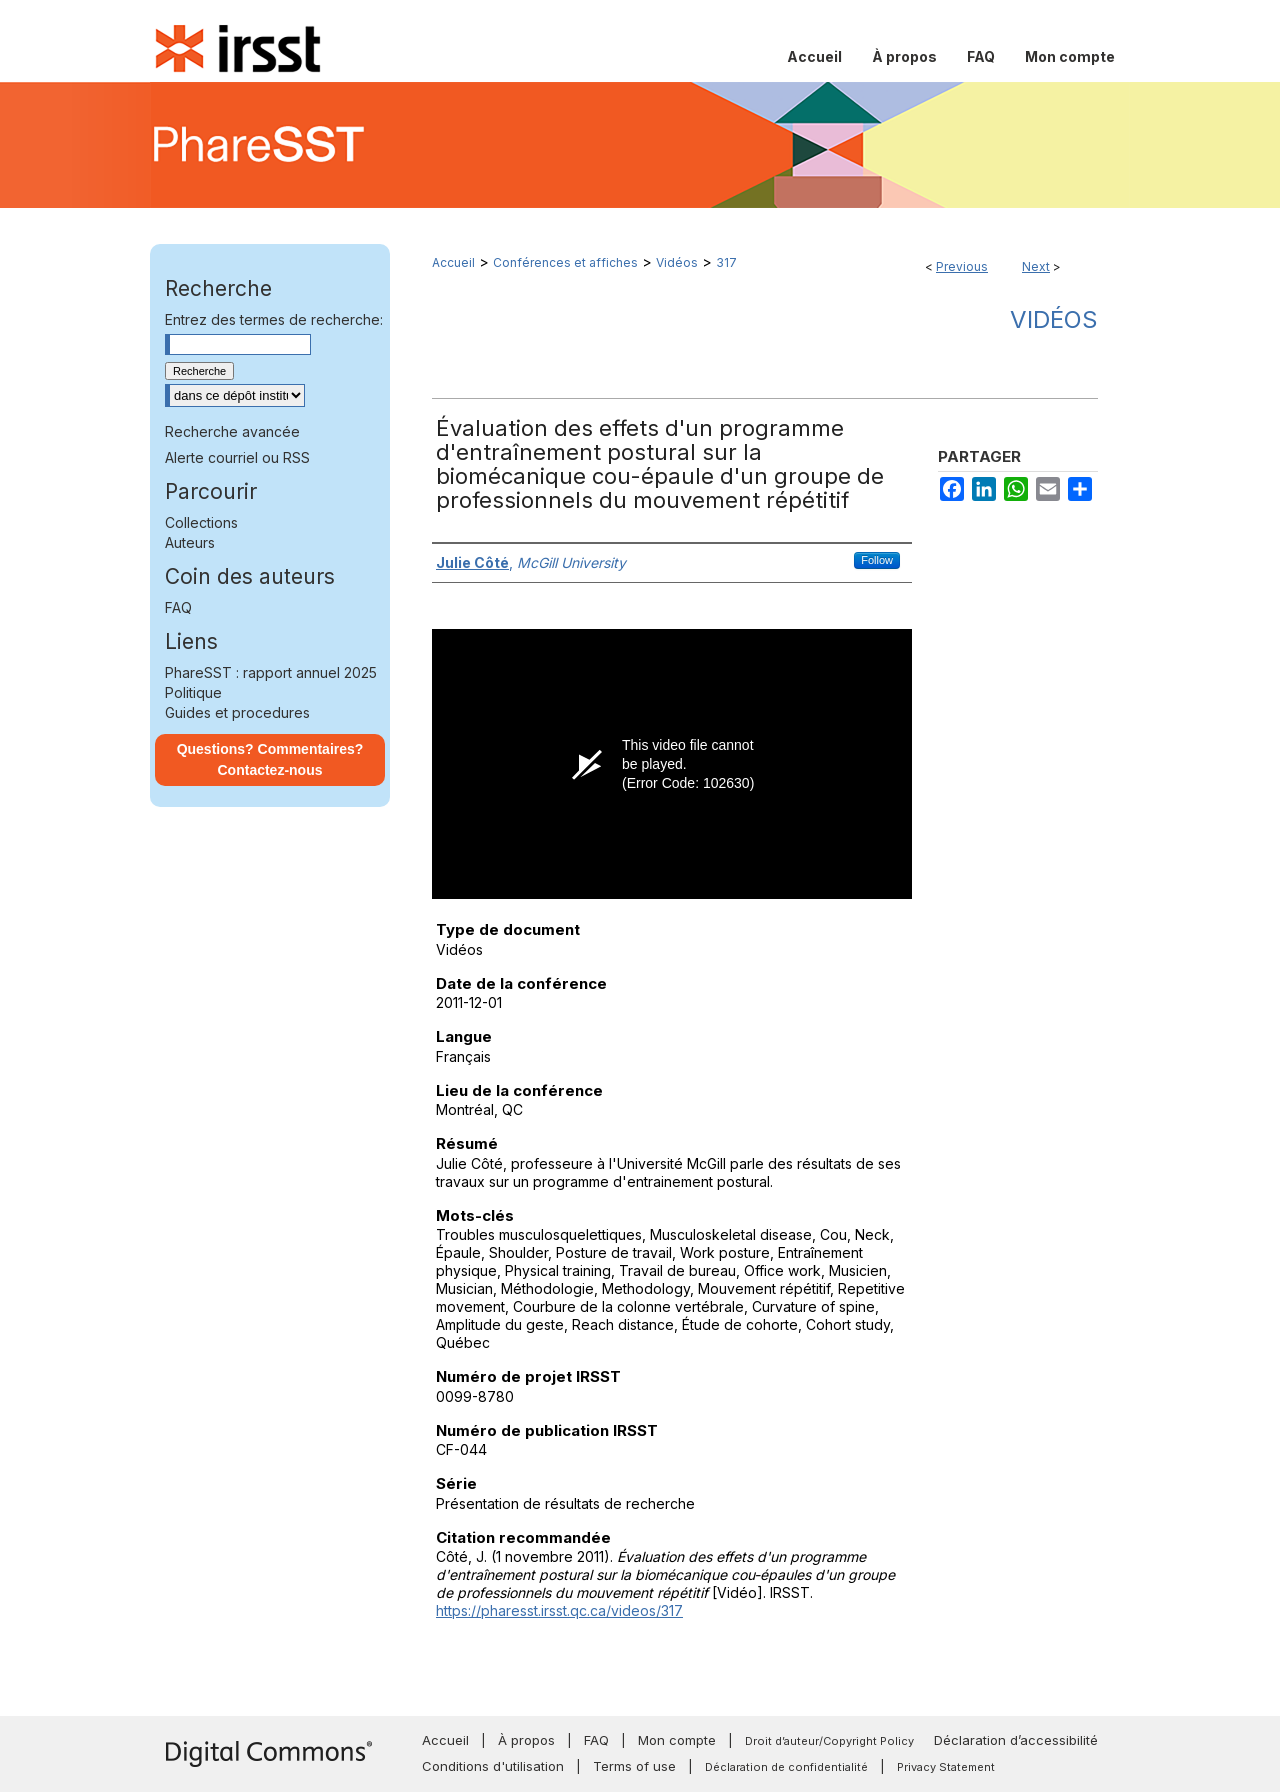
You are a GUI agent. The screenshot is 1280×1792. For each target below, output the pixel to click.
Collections (201, 522)
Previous (962, 266)
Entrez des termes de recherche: (274, 319)
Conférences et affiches (565, 262)
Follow (877, 560)
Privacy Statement (946, 1767)
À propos (526, 1740)
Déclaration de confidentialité (786, 1767)
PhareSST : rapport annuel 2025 (271, 672)
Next (1036, 266)
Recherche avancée (232, 431)
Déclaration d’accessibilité (1016, 1740)
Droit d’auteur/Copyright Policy (829, 1741)
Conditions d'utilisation (493, 1766)
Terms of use (634, 1766)
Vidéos (677, 262)
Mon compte (677, 1740)
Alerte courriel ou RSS (237, 457)
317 (726, 262)
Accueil (453, 262)
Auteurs (190, 542)
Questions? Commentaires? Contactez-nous (270, 759)
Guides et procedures (237, 712)
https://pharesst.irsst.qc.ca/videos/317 (559, 1610)
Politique (193, 692)
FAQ (178, 607)
